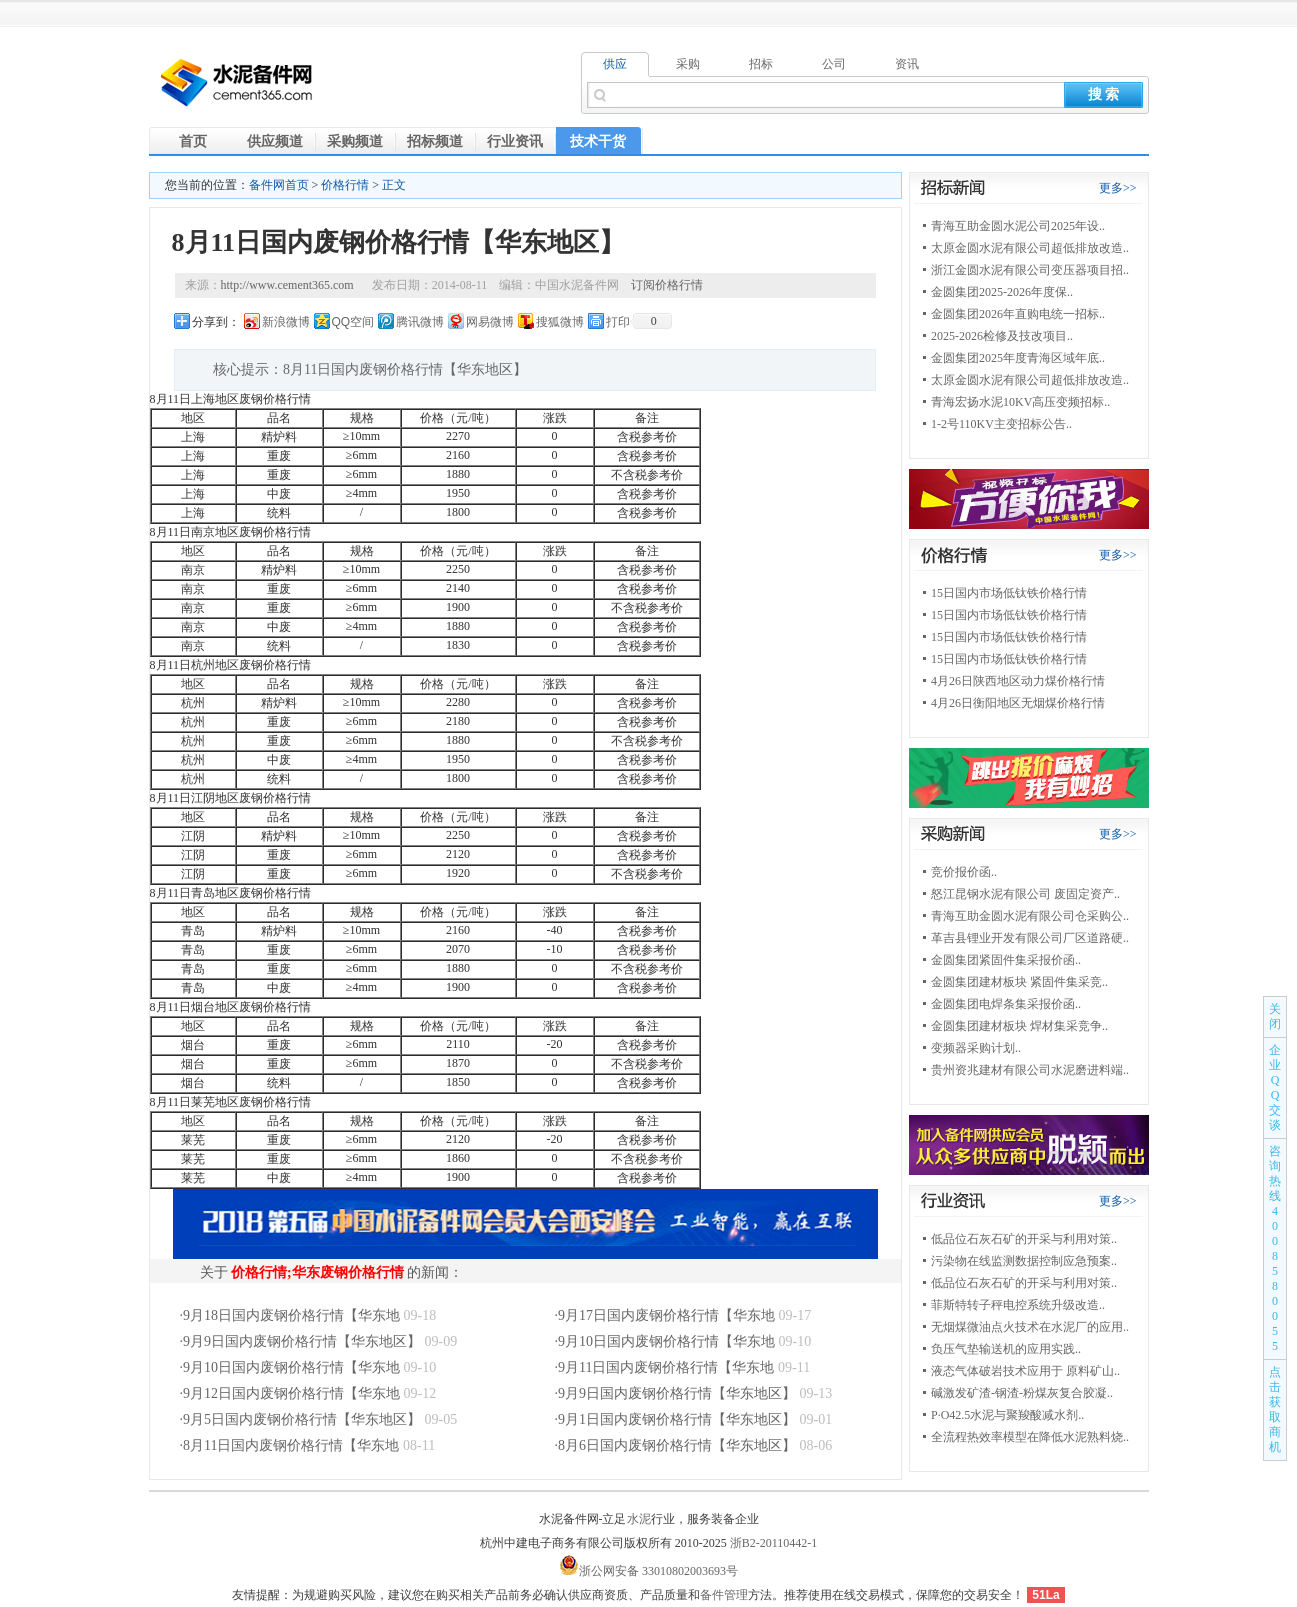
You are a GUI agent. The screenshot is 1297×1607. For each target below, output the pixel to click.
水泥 (639, 1519)
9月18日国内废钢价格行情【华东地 (291, 1315)
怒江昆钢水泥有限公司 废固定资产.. (1025, 894)
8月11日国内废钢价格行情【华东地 (291, 1445)
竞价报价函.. (964, 872)
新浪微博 (286, 322)
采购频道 (355, 141)
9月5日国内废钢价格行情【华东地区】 (302, 1419)
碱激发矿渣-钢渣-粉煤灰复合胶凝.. (1022, 1393)
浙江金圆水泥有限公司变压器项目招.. (1030, 270)
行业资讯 (515, 141)
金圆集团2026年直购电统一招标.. (1018, 314)
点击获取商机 (1275, 1409)
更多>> (1118, 188)
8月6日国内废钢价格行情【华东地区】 (677, 1445)
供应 (615, 64)
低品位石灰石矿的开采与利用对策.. (1024, 1239)
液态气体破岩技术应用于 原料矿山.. (1025, 1371)
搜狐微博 (560, 322)
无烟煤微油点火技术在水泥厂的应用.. (1030, 1327)
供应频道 (275, 141)
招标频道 (435, 141)
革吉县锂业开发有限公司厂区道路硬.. (1030, 938)
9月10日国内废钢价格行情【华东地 (666, 1341)
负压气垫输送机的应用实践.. (1006, 1349)
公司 (834, 64)
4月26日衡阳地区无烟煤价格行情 (1018, 703)
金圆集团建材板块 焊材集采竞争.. (1019, 1026)
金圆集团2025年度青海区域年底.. (1018, 358)
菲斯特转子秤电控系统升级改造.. (1018, 1305)
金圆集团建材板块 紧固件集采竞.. (1019, 982)
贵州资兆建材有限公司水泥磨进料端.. (1030, 1070)
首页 (193, 141)
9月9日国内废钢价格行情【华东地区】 (302, 1341)
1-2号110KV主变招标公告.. (1001, 424)
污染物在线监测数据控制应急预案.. (1024, 1261)
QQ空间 (353, 322)
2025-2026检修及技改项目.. (1002, 336)
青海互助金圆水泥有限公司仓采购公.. (1030, 916)
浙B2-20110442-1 (774, 1543)
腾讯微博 (420, 322)
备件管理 (724, 1595)
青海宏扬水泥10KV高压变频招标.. (1020, 402)
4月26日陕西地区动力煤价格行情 (1018, 681)
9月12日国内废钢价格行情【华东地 (291, 1393)
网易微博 (490, 322)
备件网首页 (279, 185)
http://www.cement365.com (287, 285)
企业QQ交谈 (1275, 1087)
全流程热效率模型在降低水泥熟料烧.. (1030, 1437)
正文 (394, 185)
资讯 (907, 64)
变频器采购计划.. (976, 1048)
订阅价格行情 (667, 285)
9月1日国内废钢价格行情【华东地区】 (677, 1419)
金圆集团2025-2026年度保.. (1002, 292)
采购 (688, 64)
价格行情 (345, 185)
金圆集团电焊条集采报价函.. (1006, 1004)
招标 (761, 64)
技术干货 (598, 141)
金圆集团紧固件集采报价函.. (1006, 960)
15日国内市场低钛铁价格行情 (1009, 593)
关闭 (1275, 1016)
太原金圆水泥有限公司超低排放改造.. (1030, 248)
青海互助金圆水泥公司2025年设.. (1018, 226)
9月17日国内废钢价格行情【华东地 (666, 1315)
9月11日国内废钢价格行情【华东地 (666, 1367)
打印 (618, 322)
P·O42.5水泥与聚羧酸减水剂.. (1007, 1415)
